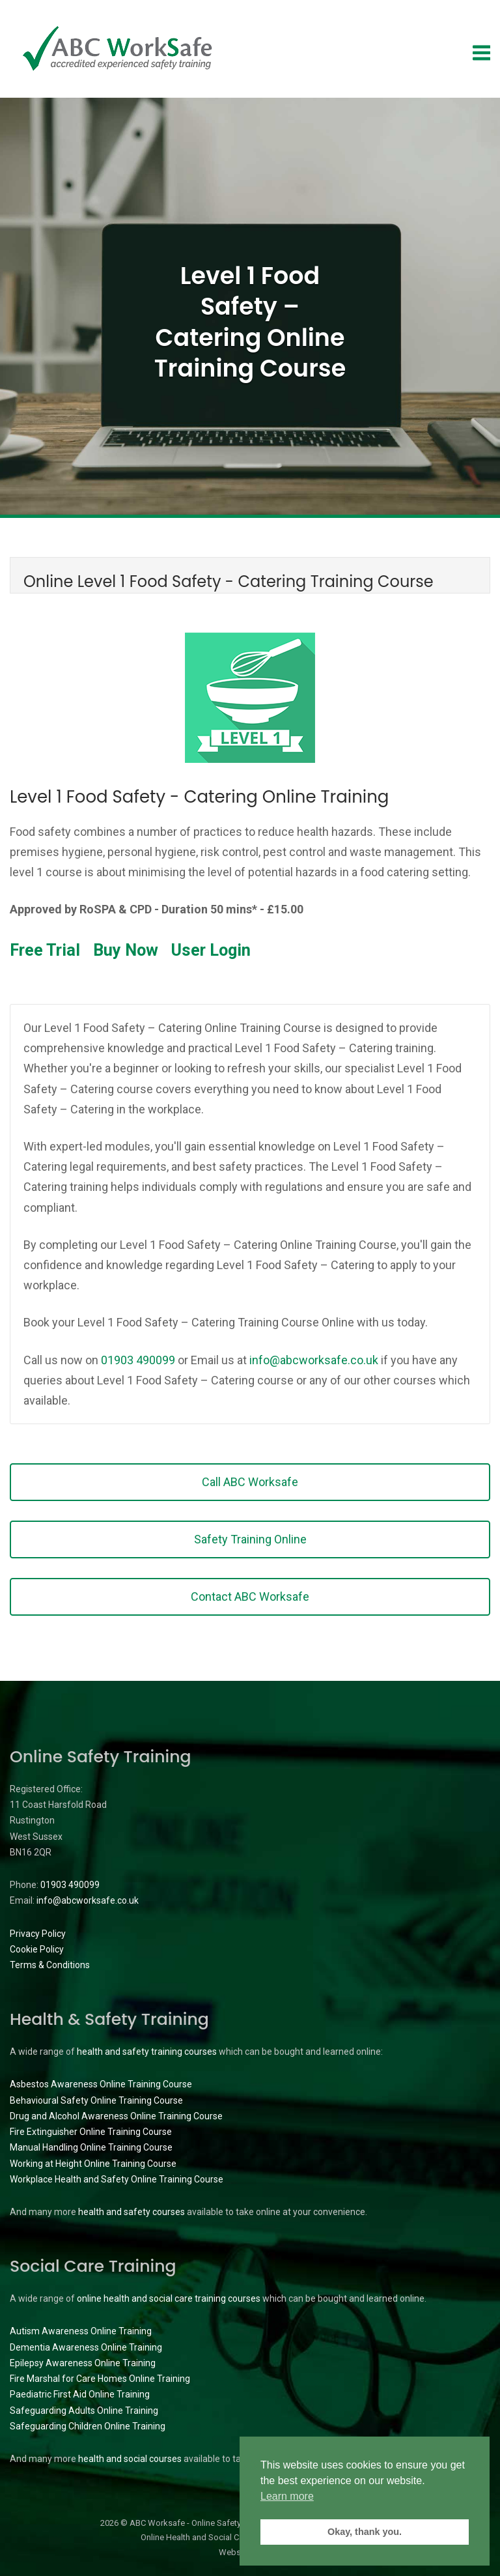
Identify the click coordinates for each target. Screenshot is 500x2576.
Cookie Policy (37, 1949)
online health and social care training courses (168, 2298)
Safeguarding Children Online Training (87, 2426)
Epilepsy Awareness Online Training (83, 2363)
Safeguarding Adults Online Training (84, 2410)
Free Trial (45, 950)
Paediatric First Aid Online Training (80, 2394)
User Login (211, 950)
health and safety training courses (147, 2051)
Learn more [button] (287, 2496)
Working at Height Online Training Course (93, 2163)
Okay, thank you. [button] (364, 2531)
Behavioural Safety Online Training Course (96, 2100)
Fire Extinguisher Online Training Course (91, 2131)
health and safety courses (131, 2212)
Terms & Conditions (50, 1965)
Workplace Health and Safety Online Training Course (116, 2179)
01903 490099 (138, 1360)
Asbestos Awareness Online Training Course (101, 2084)
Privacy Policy (38, 1933)
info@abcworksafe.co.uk (313, 1360)
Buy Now (125, 950)
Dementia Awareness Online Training (86, 2347)
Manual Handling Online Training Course (91, 2147)
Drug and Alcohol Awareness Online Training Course (116, 2116)
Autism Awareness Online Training (81, 2331)
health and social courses (130, 2459)
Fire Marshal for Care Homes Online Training (100, 2378)
